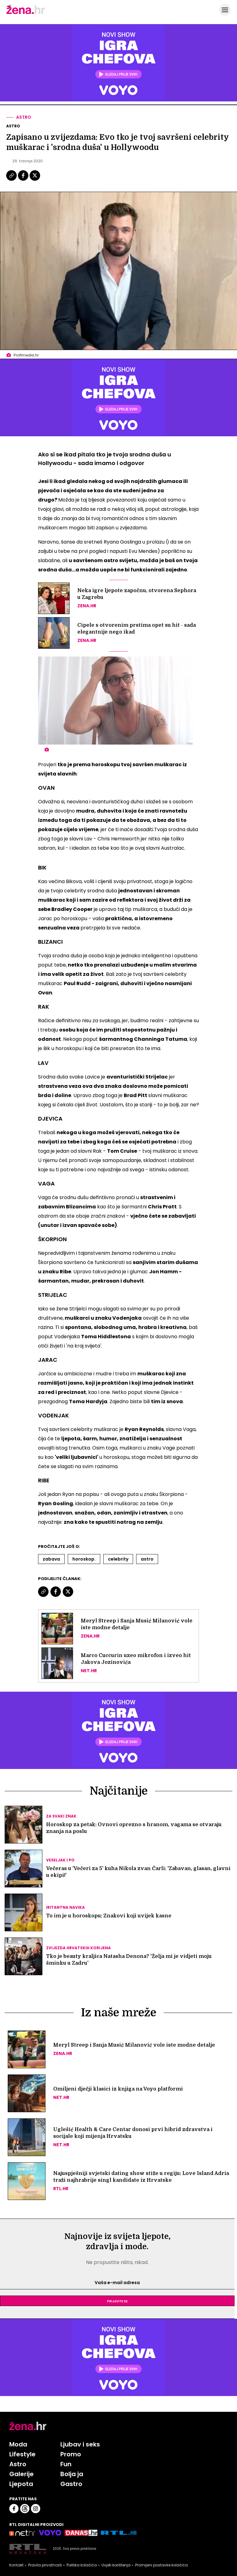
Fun (65, 2464)
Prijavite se (117, 2301)
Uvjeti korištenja (116, 2565)
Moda (18, 2444)
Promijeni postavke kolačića (161, 2565)
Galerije (21, 2474)
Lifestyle (22, 2454)
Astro (23, 117)
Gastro (71, 2484)
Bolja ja (71, 2474)
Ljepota (21, 2484)
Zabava (51, 1559)
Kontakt (16, 2565)
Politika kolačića (82, 2565)
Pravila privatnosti (45, 2565)
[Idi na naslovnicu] (25, 13)
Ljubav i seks (80, 2444)
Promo (70, 2454)
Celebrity (118, 1559)
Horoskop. (84, 1559)
